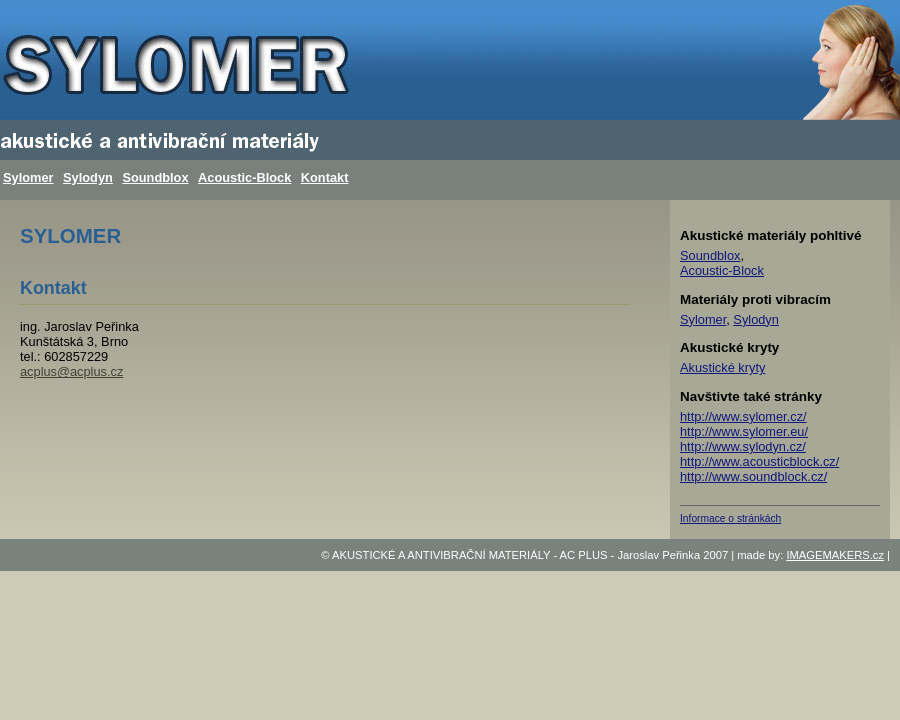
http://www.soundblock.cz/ (753, 476)
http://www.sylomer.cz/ (743, 416)
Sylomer (28, 177)
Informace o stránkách (730, 518)
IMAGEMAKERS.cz (835, 555)
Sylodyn (88, 177)
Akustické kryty (722, 367)
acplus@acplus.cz (71, 371)
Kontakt (325, 177)
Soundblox (155, 177)
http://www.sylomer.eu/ (744, 431)
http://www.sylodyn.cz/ (743, 446)
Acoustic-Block (244, 177)
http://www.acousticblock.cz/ (759, 461)
